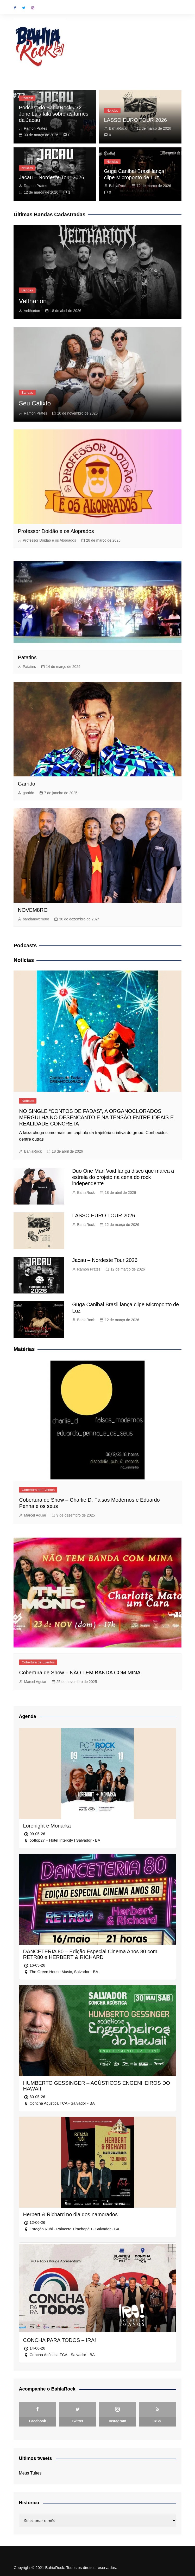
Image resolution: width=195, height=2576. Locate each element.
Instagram (33, 8)
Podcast (27, 98)
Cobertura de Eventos (38, 1490)
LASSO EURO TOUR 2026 (135, 120)
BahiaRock (118, 128)
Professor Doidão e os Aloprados (56, 531)
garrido (28, 793)
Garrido (26, 784)
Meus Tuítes (30, 2473)
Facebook (15, 8)
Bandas (27, 290)
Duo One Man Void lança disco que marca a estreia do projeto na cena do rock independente (123, 1177)
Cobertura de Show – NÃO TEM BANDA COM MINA (79, 1672)
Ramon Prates (35, 128)
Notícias (112, 110)
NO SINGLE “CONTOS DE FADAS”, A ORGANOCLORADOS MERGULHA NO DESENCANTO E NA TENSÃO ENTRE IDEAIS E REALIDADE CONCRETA (96, 1117)
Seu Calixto (35, 403)
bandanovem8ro (36, 919)
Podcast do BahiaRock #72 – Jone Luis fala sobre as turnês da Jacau (53, 114)
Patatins (27, 657)
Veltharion (33, 300)
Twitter (24, 8)
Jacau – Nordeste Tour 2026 (51, 177)
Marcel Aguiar (35, 1515)
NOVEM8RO (32, 910)
